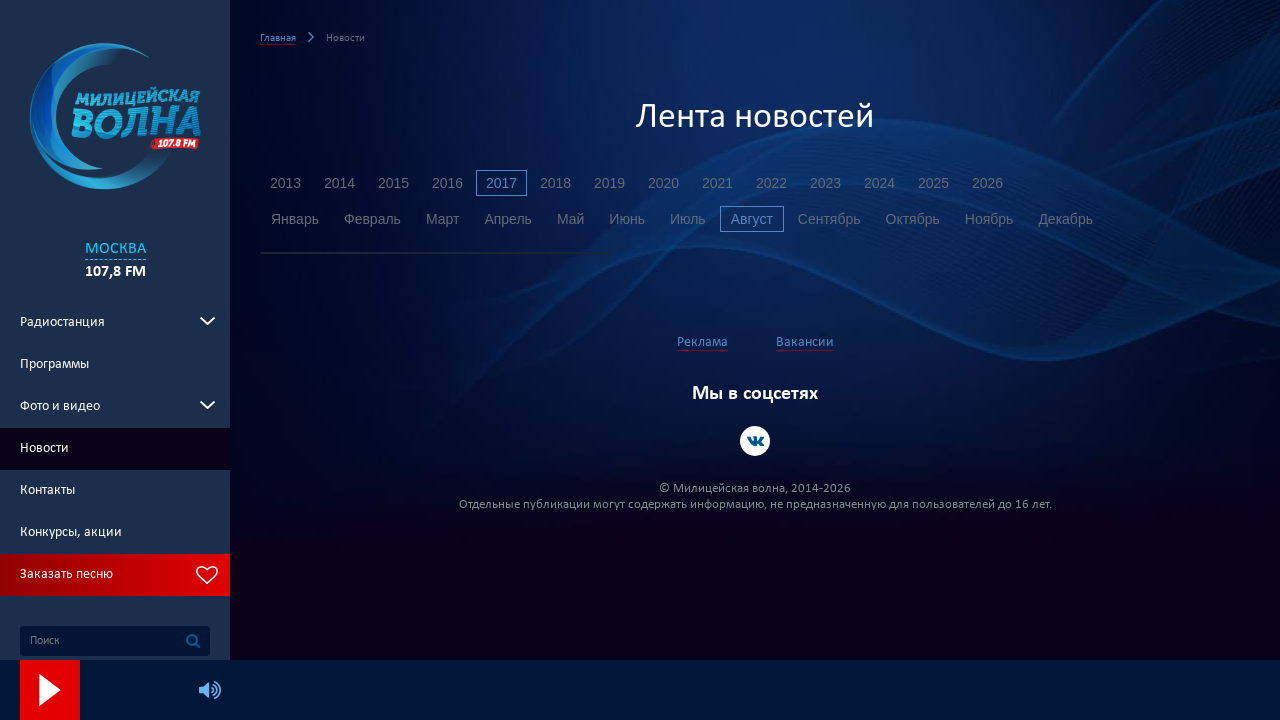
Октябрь (913, 219)
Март (443, 219)
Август (752, 219)
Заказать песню (66, 574)
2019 (609, 183)
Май (570, 219)
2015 (393, 183)
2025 (933, 183)
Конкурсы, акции (71, 532)
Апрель (508, 219)
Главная (278, 38)
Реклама (702, 342)
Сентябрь (829, 219)
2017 (501, 183)
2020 (663, 183)
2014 (339, 183)
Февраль (372, 219)
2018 (555, 183)
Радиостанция (62, 322)
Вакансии (805, 342)
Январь (295, 219)
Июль (688, 219)
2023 (825, 183)
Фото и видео (60, 406)
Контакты (47, 490)
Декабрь (1065, 219)
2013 (285, 183)
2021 (717, 183)
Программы (54, 364)
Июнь (627, 219)
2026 (987, 183)
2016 (447, 183)
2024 (879, 183)
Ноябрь (989, 219)
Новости (44, 448)
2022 (771, 183)
